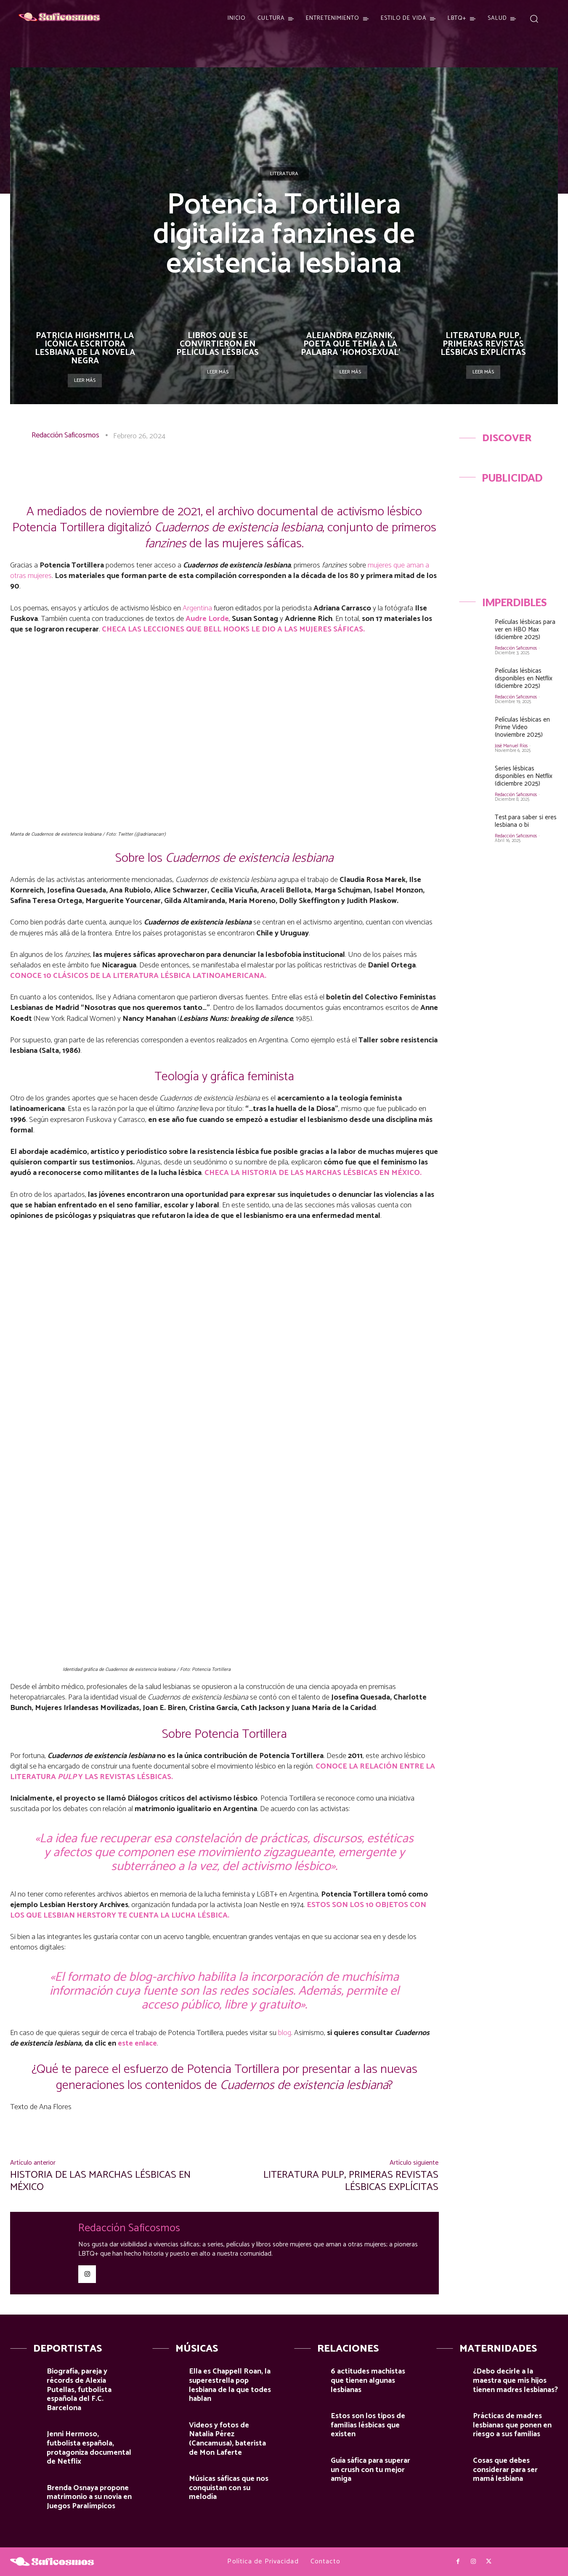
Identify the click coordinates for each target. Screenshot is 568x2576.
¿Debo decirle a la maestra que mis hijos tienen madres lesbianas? (515, 2380)
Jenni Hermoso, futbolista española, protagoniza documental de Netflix (89, 2448)
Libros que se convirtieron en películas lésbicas (217, 344)
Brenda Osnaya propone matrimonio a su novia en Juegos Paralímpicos (89, 2497)
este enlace (137, 2043)
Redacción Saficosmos (65, 435)
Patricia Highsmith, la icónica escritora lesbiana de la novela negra (85, 348)
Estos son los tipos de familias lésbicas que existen (368, 2425)
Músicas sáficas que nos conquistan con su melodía (228, 2487)
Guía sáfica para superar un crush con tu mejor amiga (370, 2469)
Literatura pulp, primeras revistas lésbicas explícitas (483, 344)
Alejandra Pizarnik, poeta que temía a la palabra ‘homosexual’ (350, 344)
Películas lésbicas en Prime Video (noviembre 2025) (522, 727)
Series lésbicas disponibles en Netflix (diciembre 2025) (523, 776)
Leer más (85, 380)
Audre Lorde (207, 619)
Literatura (284, 174)
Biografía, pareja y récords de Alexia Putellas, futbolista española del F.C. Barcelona (79, 2389)
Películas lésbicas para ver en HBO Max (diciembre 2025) (525, 629)
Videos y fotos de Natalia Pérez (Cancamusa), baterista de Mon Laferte (227, 2439)
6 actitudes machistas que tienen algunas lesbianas (368, 2380)
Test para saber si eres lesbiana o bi (526, 821)
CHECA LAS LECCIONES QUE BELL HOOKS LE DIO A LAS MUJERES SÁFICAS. (233, 629)
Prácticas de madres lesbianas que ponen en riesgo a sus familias (512, 2425)
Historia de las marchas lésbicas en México (100, 2181)
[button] (533, 18)
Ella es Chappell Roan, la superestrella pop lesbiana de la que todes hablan (230, 2385)
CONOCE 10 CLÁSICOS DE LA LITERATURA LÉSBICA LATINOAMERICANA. (138, 976)
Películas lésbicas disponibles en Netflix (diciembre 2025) (523, 678)
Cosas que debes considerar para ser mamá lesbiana (505, 2469)
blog (284, 2033)
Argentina (196, 608)
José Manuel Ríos (511, 746)
